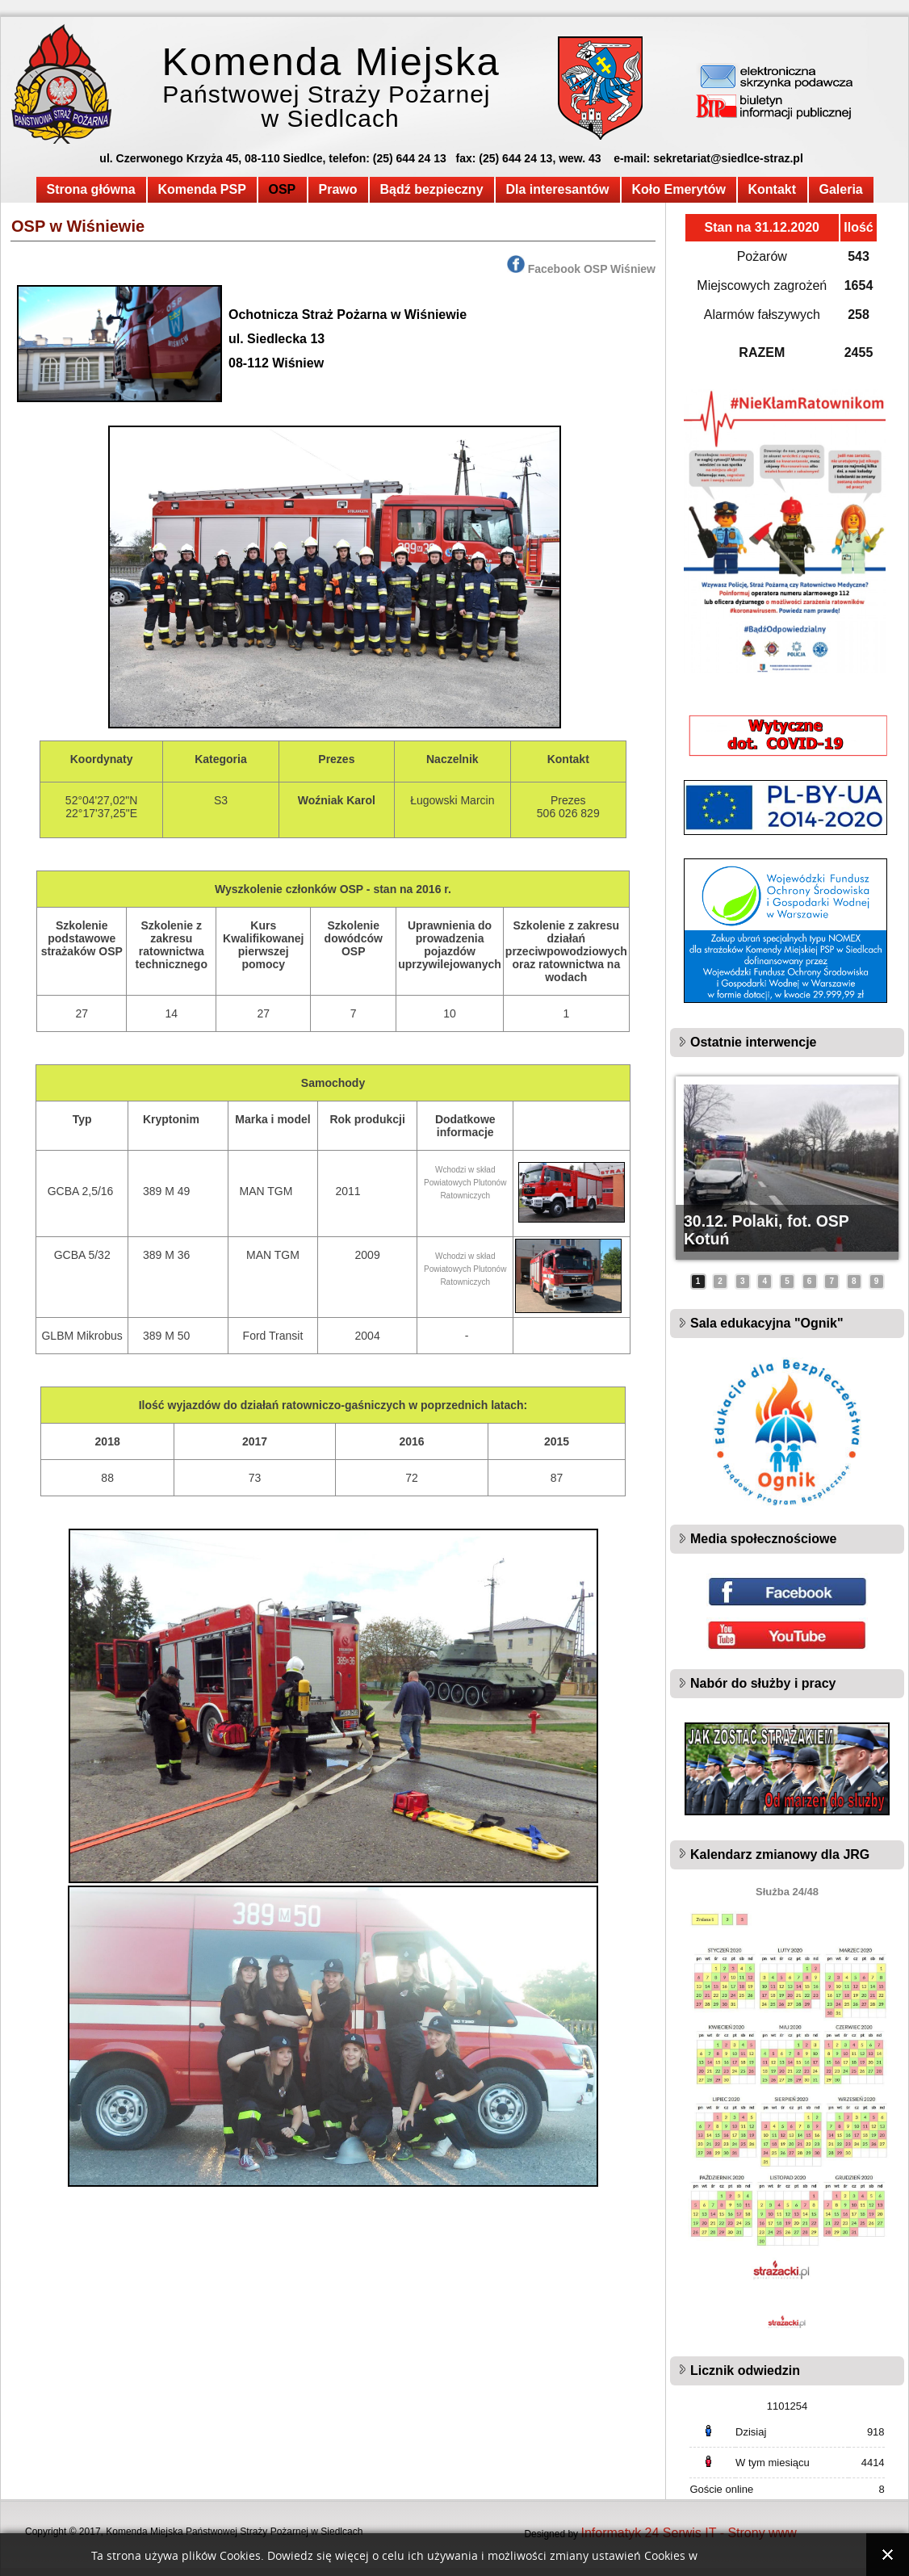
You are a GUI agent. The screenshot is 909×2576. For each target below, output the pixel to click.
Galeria (841, 189)
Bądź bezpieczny (432, 189)
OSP (282, 189)
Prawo (338, 189)
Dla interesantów (557, 189)
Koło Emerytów (679, 189)
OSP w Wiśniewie (78, 226)
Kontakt (772, 189)
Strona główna (91, 189)
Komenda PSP (202, 189)
